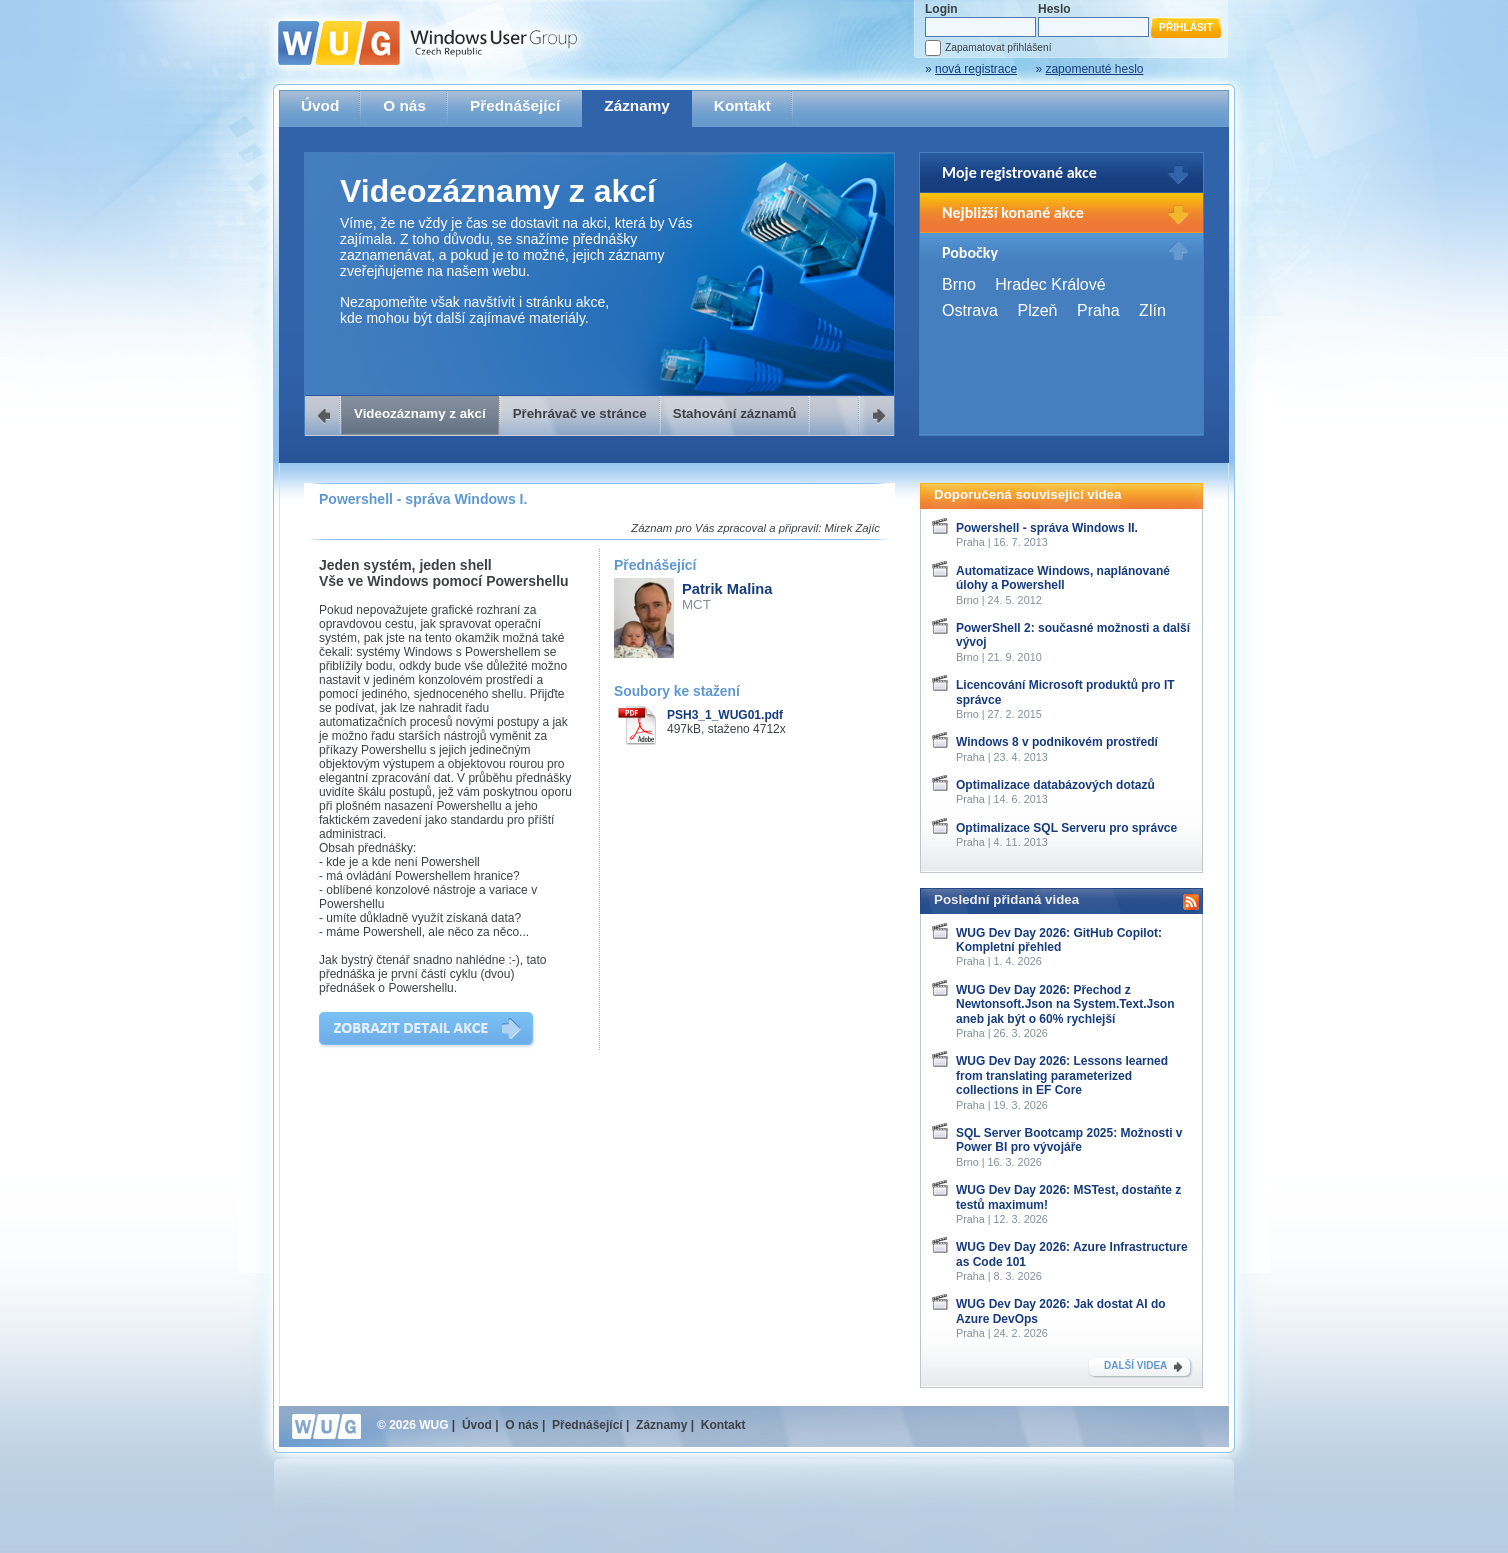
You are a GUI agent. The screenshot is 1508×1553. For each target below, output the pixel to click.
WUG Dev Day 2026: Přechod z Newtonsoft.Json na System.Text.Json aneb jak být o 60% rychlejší (1065, 1004)
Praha (1098, 310)
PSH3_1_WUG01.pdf (725, 715)
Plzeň (1037, 310)
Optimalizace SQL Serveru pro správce (1066, 828)
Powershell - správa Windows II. (1047, 528)
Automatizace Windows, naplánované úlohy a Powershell (1063, 578)
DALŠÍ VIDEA (1135, 1365)
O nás (404, 105)
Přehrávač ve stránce (580, 413)
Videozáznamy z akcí (420, 413)
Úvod (320, 105)
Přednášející (515, 105)
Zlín (1152, 310)
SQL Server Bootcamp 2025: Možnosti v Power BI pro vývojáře (1069, 1140)
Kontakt (742, 105)
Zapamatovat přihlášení (998, 47)
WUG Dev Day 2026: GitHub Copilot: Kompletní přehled (1059, 940)
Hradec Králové (1050, 284)
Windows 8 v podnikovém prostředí (1057, 742)
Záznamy (637, 105)
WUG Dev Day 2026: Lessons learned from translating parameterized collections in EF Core (1062, 1075)
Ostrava (970, 310)
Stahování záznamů (735, 413)
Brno (959, 284)
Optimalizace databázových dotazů (1055, 785)
